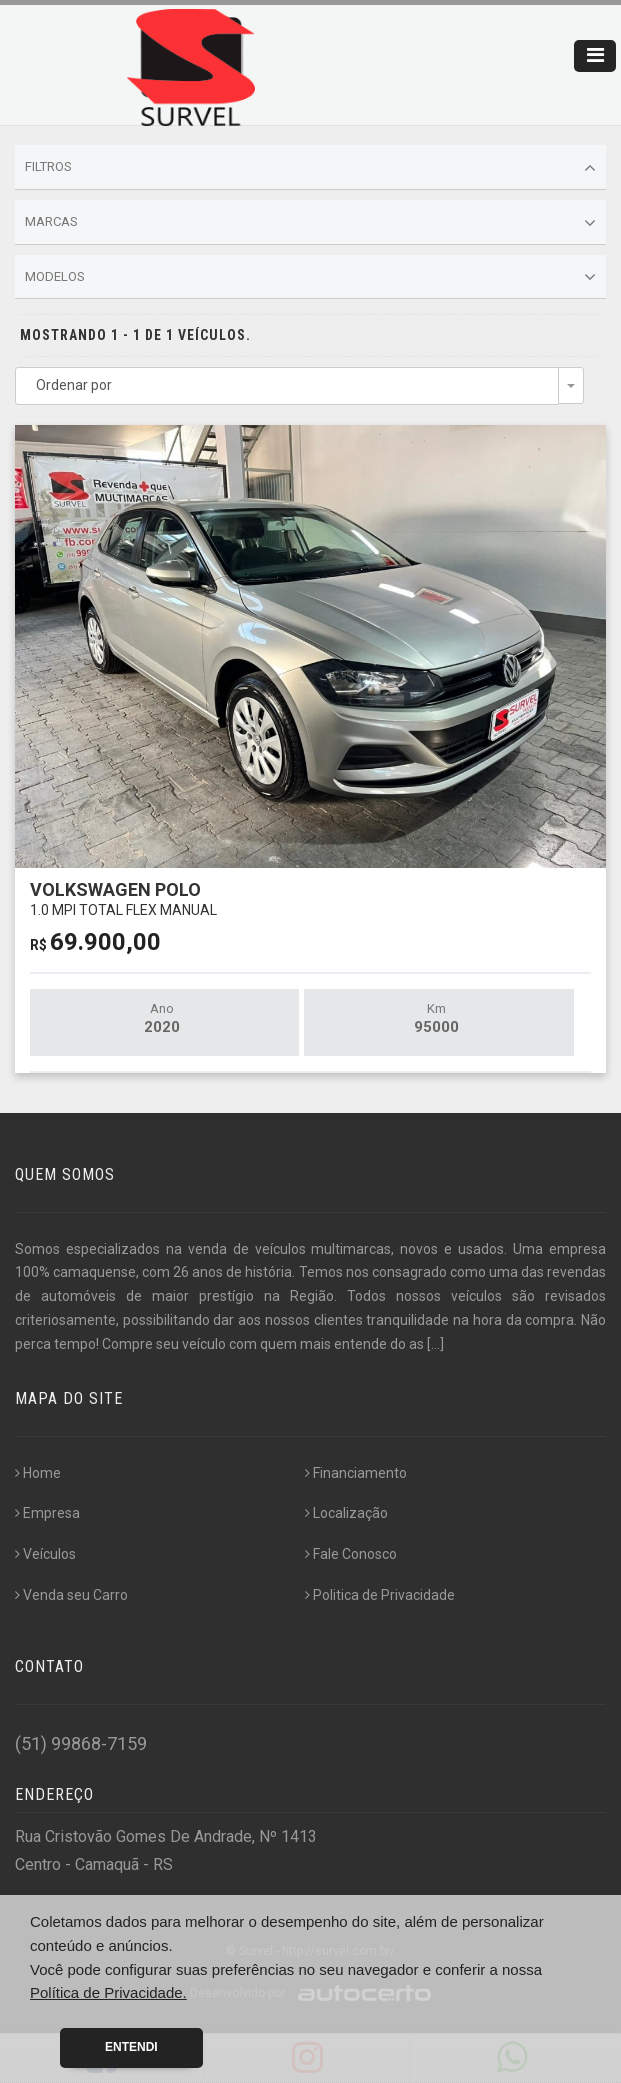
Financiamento (356, 1473)
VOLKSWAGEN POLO (123, 898)
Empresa (47, 1513)
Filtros (310, 168)
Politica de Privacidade (380, 1595)
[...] (435, 1344)
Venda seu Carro (71, 1595)
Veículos (45, 1554)
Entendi (131, 2047)
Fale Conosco (351, 1554)
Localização (346, 1513)
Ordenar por (74, 385)
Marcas (310, 223)
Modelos (310, 277)
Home (38, 1473)
